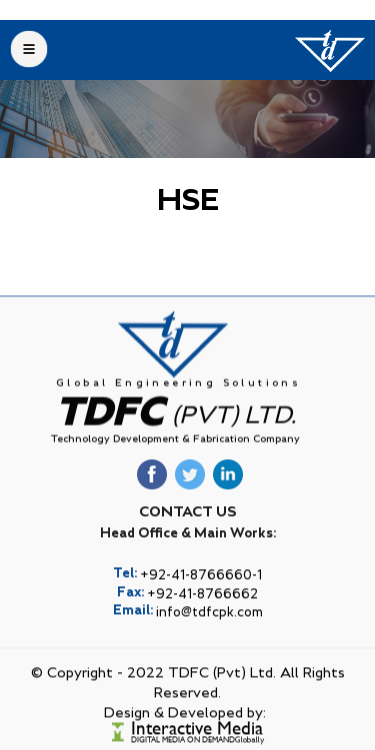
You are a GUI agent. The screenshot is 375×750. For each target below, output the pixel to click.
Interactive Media (197, 742)
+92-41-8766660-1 (201, 589)
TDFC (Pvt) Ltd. (222, 687)
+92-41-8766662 (202, 608)
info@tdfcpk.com (209, 626)
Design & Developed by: (185, 727)
